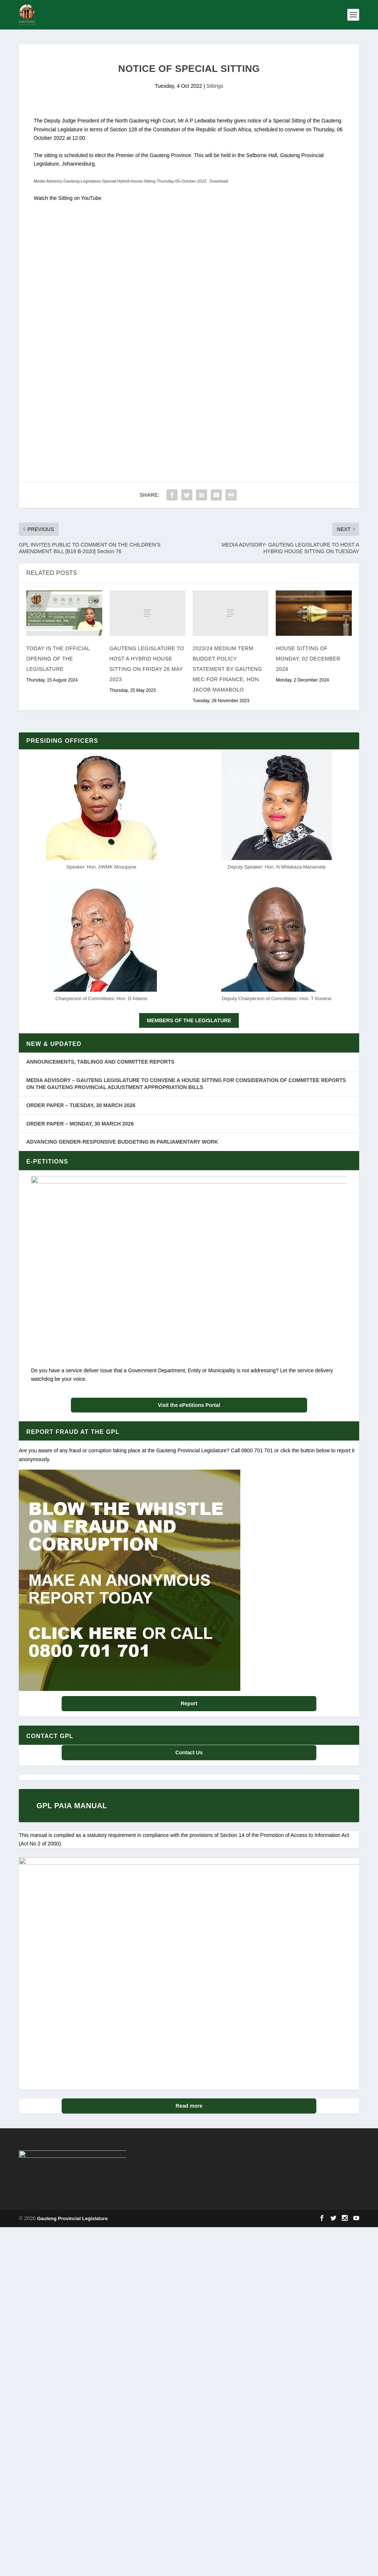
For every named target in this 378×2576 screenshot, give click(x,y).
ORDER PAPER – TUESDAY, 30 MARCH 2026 (80, 1105)
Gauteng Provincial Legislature (72, 2406)
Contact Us (189, 1752)
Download (219, 181)
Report (189, 1703)
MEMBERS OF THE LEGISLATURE (189, 1020)
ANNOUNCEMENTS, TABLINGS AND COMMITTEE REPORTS (100, 1062)
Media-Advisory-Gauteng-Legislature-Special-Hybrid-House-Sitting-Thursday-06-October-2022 (120, 181)
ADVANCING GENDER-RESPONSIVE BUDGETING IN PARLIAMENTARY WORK (122, 1142)
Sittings (214, 86)
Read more (189, 2219)
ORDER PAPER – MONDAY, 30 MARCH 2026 (80, 1124)
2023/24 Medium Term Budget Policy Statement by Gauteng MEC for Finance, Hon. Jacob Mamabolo (227, 669)
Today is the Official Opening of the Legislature (58, 658)
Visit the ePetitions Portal (189, 1405)
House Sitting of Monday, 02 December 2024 (308, 658)
